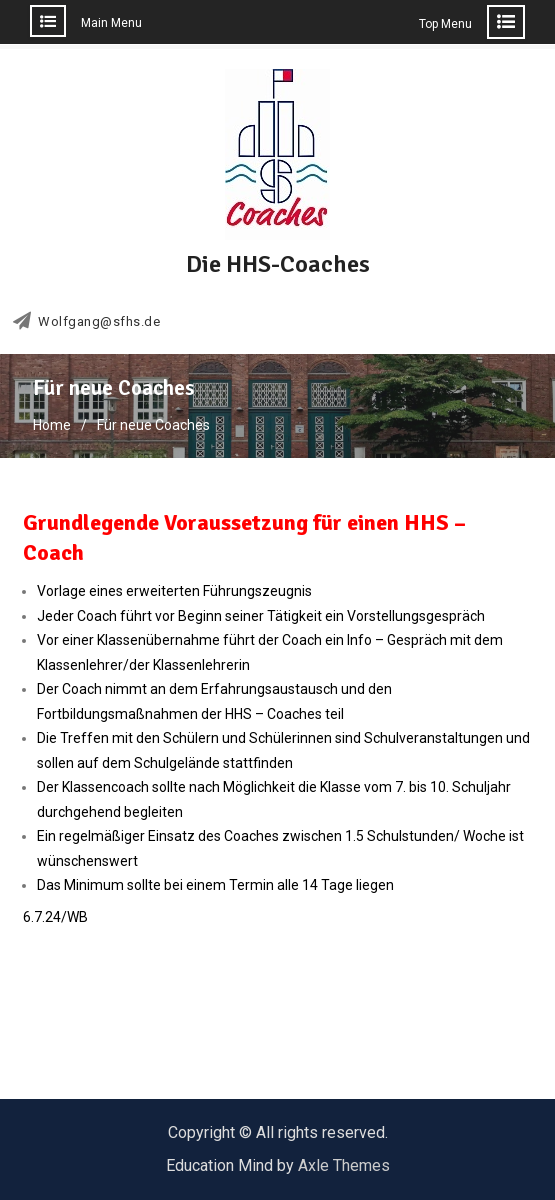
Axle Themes (344, 1165)
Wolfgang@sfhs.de (99, 322)
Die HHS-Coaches (278, 264)
